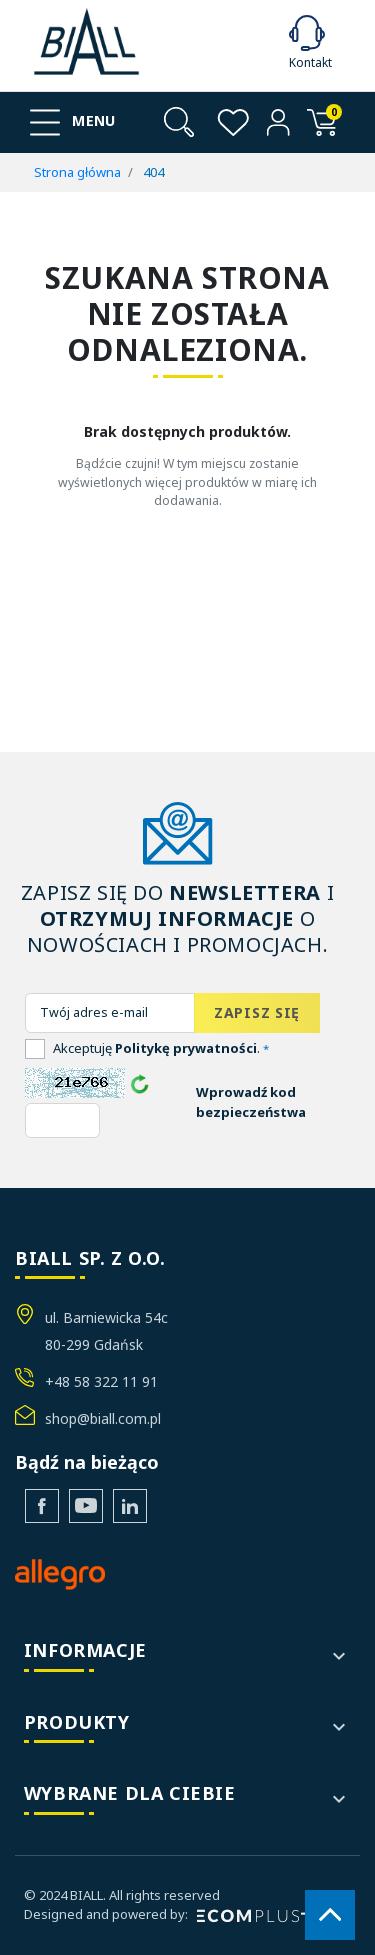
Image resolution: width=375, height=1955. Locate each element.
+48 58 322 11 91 (101, 1381)
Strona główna (77, 172)
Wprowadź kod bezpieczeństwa (251, 1102)
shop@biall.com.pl (103, 1418)
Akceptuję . (161, 1048)
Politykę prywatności (186, 1048)
